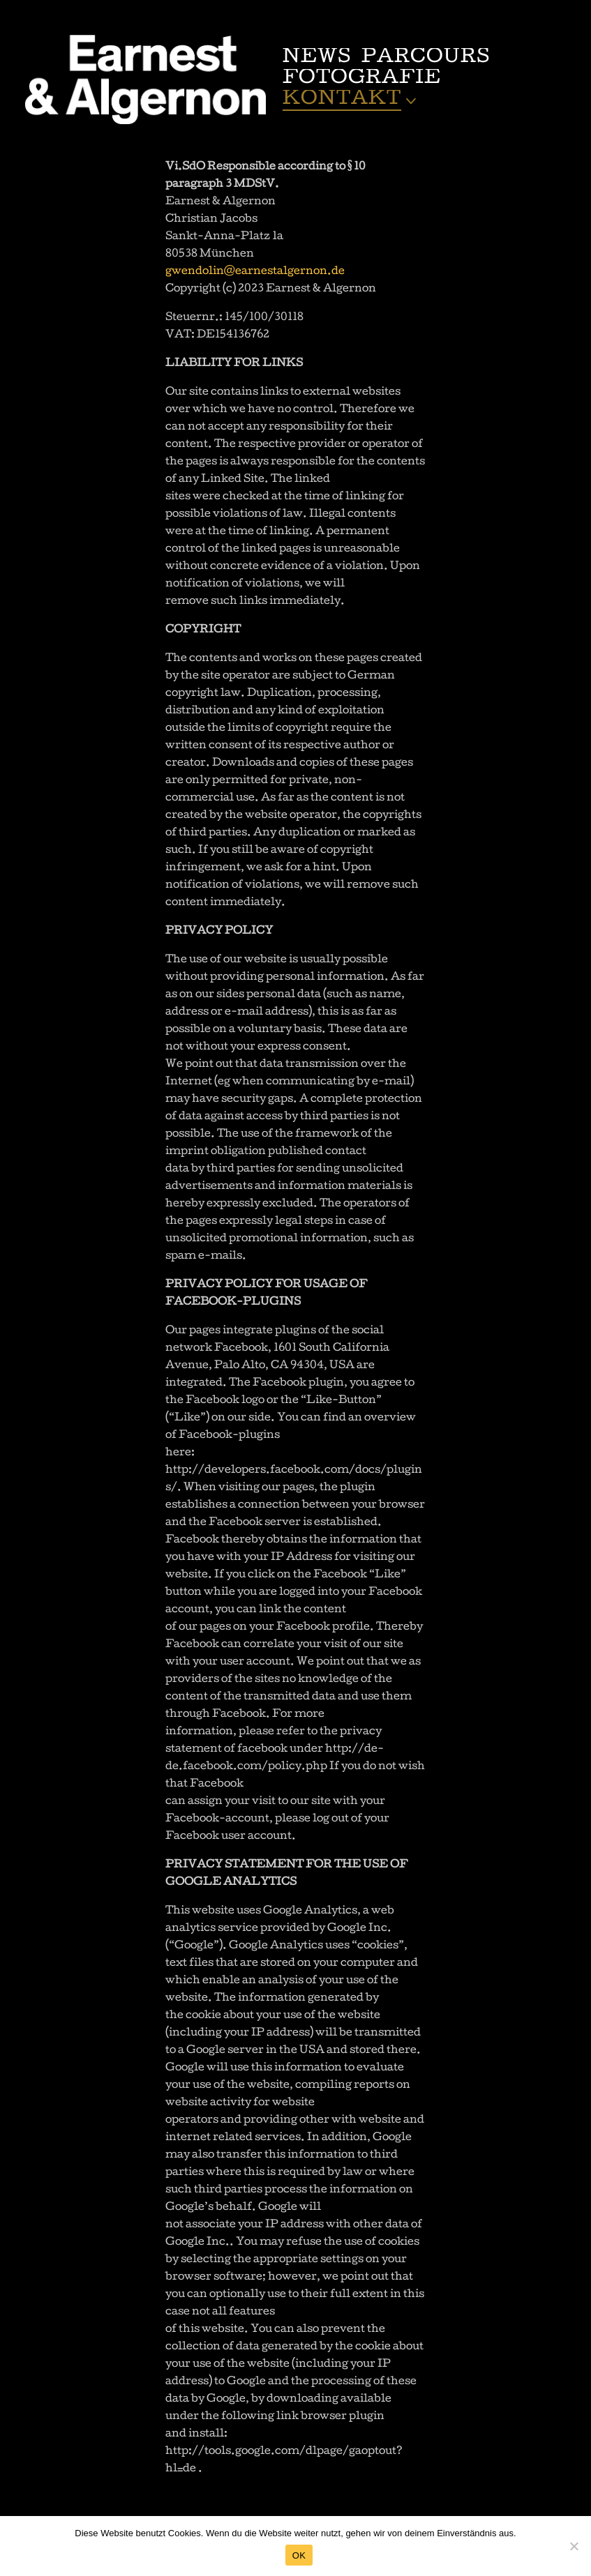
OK (299, 2555)
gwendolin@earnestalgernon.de (255, 272)
